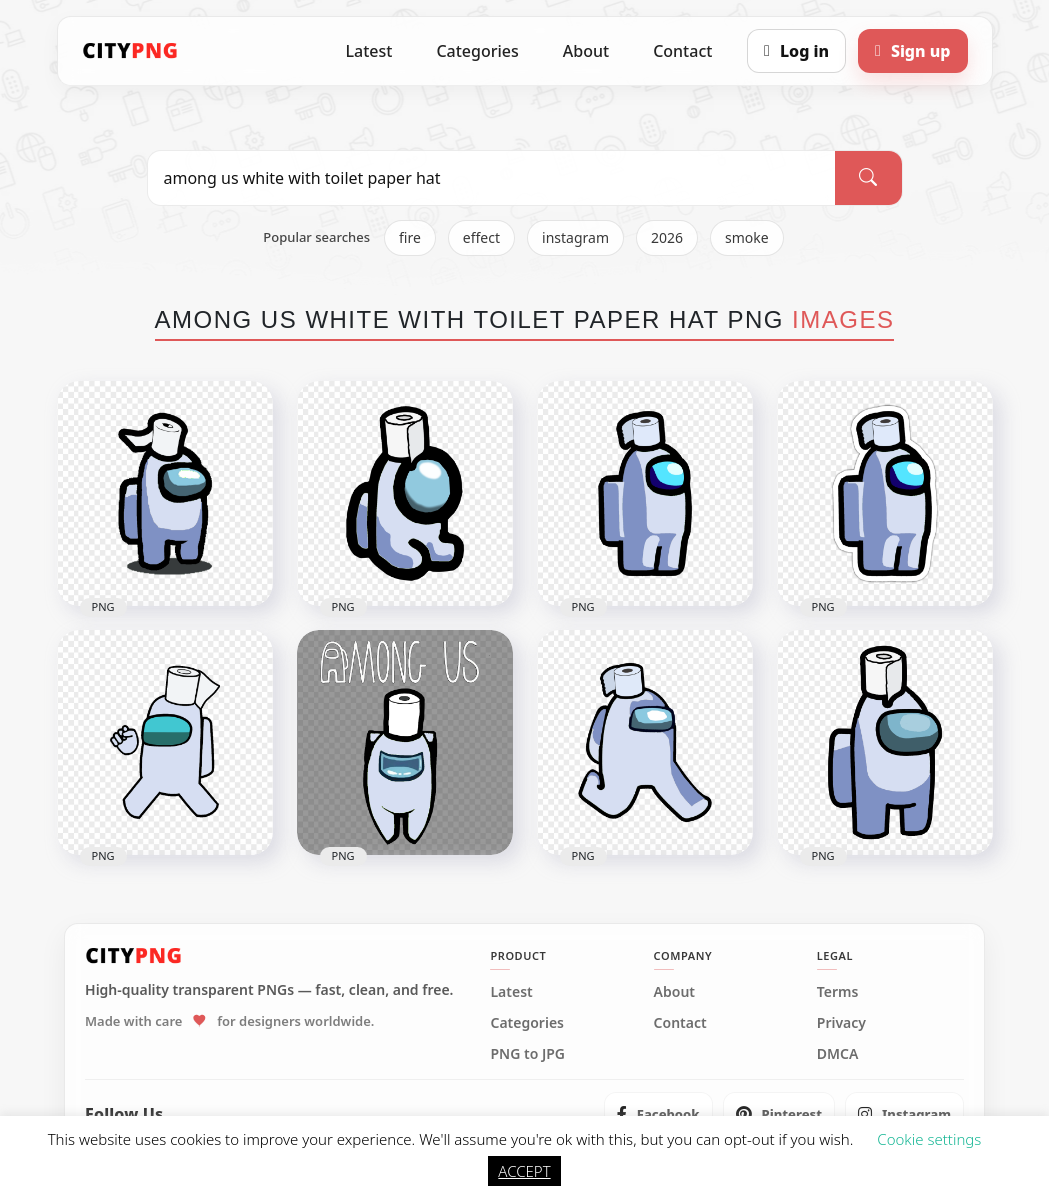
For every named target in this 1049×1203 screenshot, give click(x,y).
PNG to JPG (527, 1054)
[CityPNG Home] (131, 51)
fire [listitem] (410, 237)
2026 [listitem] (667, 237)
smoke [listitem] (747, 237)
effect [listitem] (481, 237)
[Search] (868, 178)
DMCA (838, 1054)
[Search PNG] (492, 178)
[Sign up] (912, 51)
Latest (369, 51)
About (586, 51)
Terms (838, 992)
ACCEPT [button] (524, 1171)
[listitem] (658, 1114)
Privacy (841, 1023)
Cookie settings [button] (929, 1139)
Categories (477, 51)
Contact (682, 51)
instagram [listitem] (575, 237)
